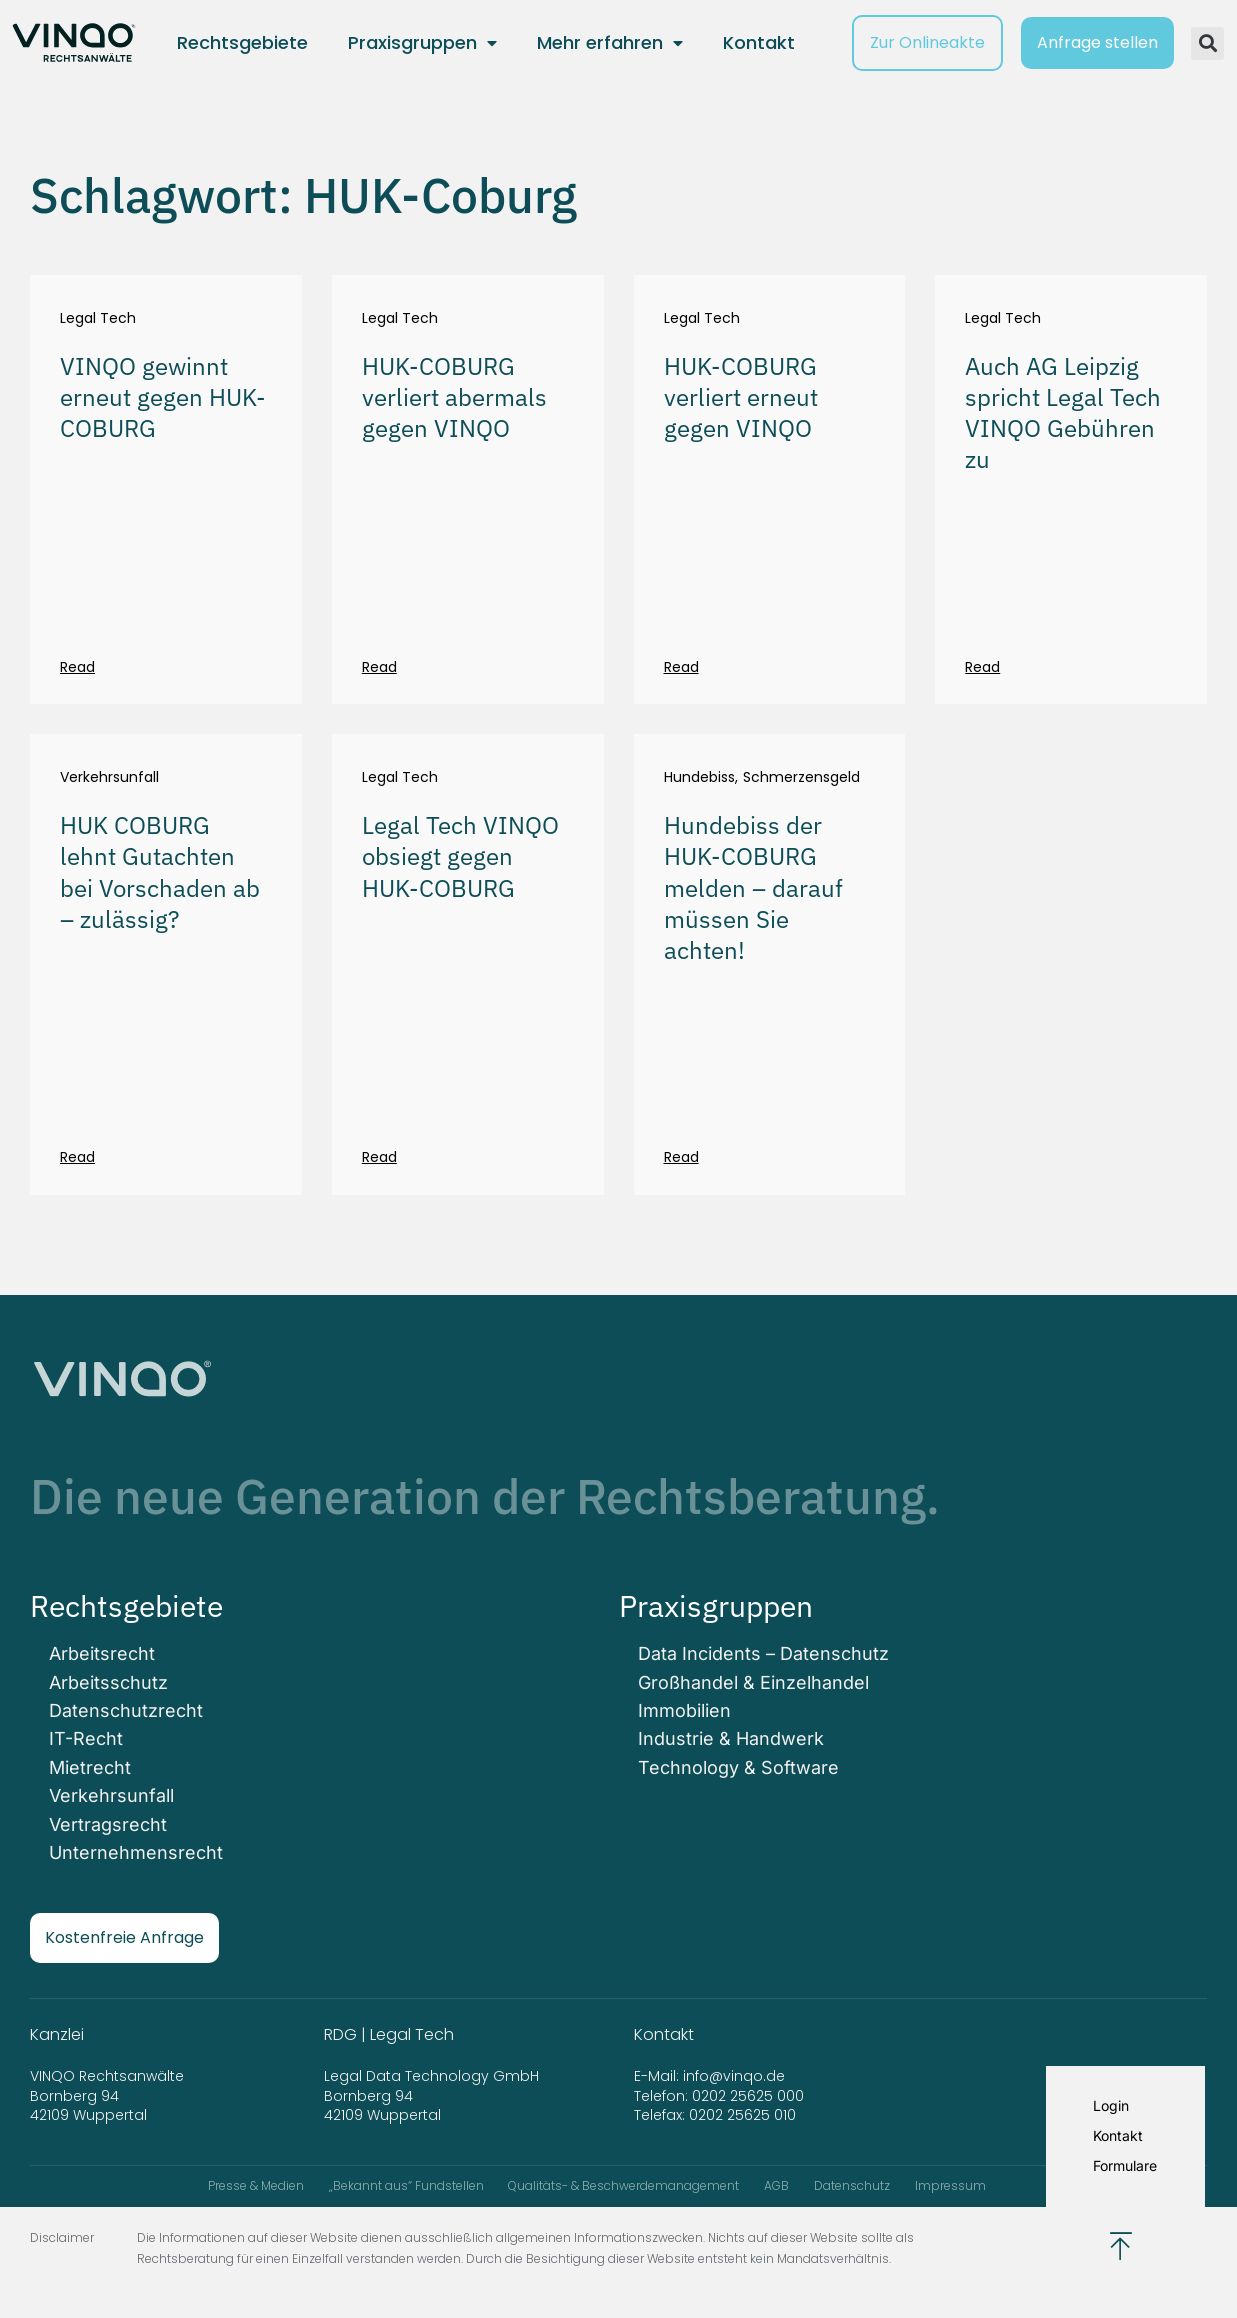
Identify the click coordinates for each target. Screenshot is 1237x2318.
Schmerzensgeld (801, 777)
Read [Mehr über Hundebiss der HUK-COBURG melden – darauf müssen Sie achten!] (681, 1157)
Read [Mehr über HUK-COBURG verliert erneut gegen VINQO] (681, 667)
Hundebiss (699, 777)
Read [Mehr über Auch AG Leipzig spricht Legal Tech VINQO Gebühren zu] (982, 667)
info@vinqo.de (736, 2074)
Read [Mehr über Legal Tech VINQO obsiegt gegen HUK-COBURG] (379, 1157)
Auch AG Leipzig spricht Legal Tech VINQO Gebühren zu (1063, 413)
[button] (1207, 43)
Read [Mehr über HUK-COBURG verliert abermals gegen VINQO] (379, 667)
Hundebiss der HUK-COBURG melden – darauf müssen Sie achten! (753, 887)
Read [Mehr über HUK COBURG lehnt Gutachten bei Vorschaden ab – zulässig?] (77, 1157)
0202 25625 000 (748, 2093)
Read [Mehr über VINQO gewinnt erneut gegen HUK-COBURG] (77, 667)
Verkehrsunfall (109, 777)
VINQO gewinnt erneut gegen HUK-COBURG (163, 397)
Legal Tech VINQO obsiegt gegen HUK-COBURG (460, 856)
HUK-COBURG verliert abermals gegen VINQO (454, 397)
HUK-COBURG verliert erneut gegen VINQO (741, 397)
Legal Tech (98, 318)
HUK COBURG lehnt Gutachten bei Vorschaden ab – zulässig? (160, 872)
